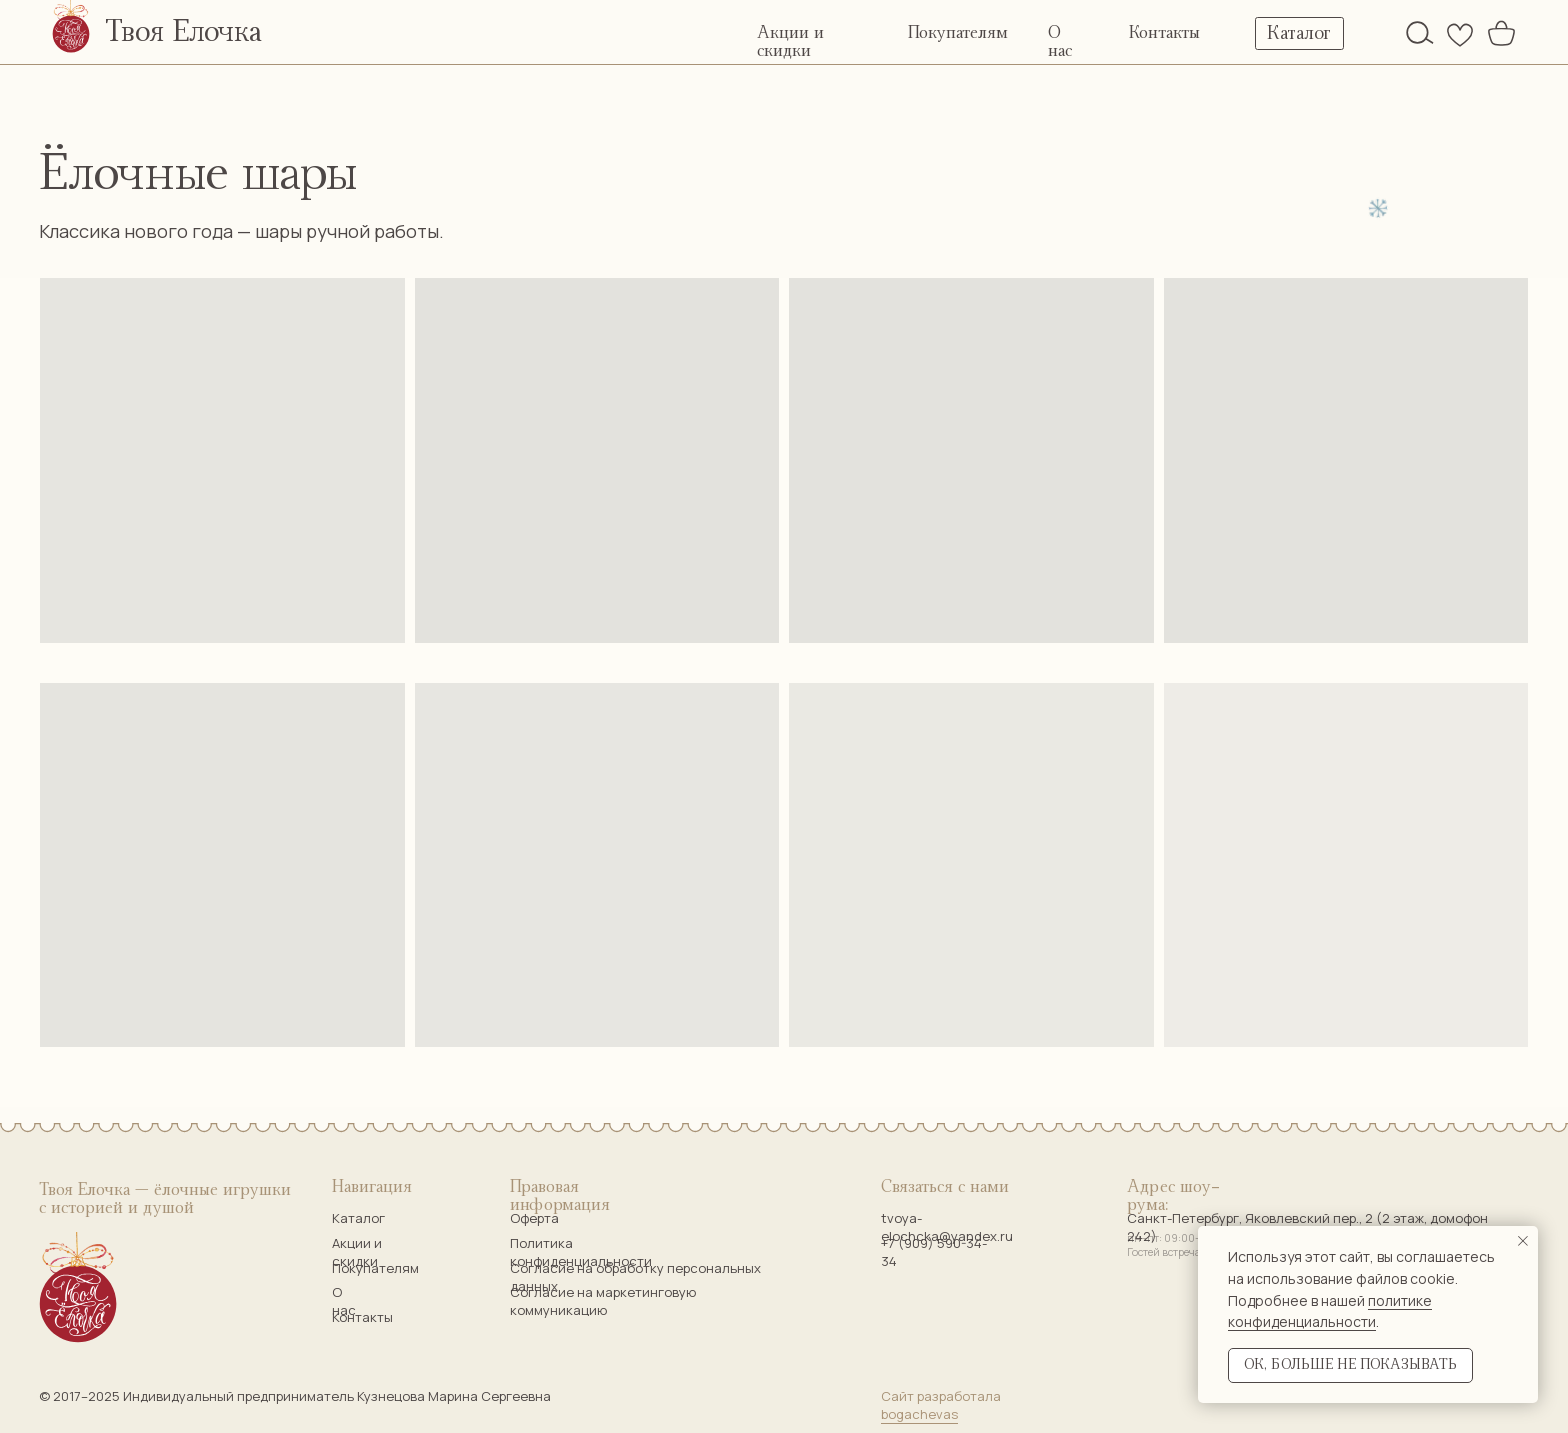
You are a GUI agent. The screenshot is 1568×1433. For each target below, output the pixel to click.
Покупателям (958, 33)
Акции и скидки (357, 1252)
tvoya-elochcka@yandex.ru (947, 1227)
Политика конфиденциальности (581, 1252)
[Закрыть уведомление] (1523, 1241)
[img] (1420, 32)
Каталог (358, 1218)
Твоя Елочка (183, 32)
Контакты (1164, 33)
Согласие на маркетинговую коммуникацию (603, 1301)
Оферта (534, 1218)
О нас (344, 1301)
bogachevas (919, 1414)
